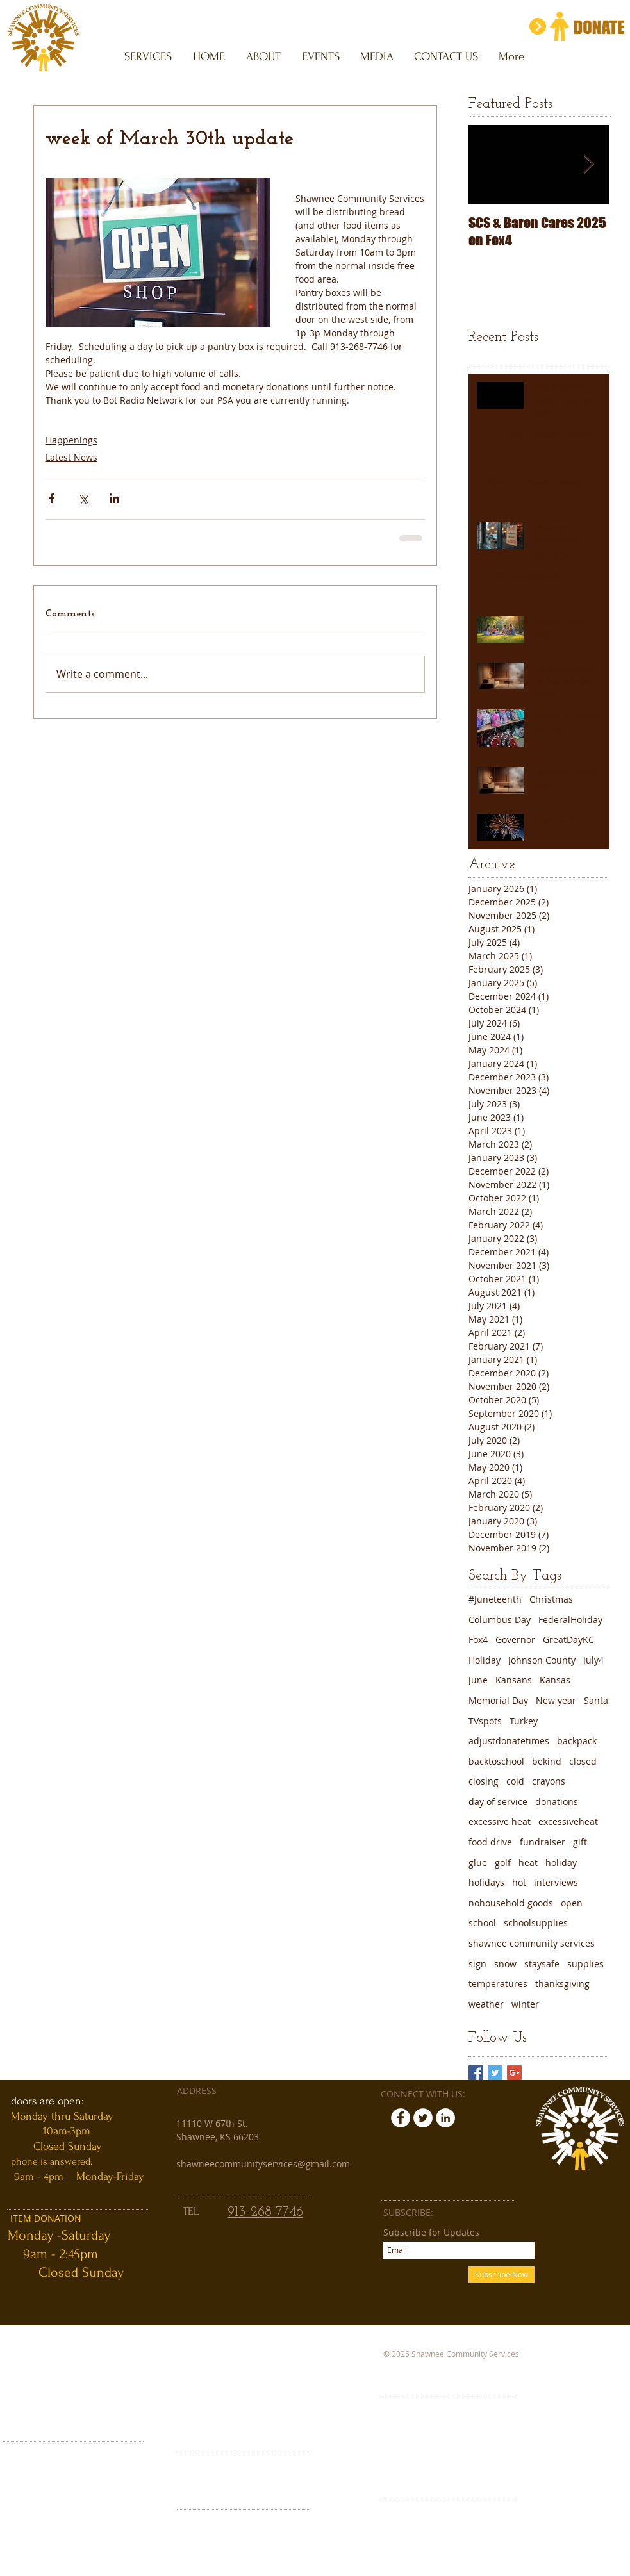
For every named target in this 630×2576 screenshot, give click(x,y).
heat (528, 1862)
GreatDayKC (568, 1639)
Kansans (513, 1680)
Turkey (524, 1721)
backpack (577, 1741)
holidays (486, 1882)
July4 (593, 1660)
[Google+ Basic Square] (514, 2072)
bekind (546, 1761)
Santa (596, 1700)
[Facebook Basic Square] (475, 2072)
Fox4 (478, 1639)
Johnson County (542, 1660)
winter (525, 2004)
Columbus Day (499, 1620)
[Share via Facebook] (52, 498)
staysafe (542, 1964)
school (482, 1923)
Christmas (551, 1599)
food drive (490, 1842)
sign (477, 1964)
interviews (556, 1882)
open (572, 1903)
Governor (515, 1639)
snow (505, 1964)
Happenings (71, 440)
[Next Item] (589, 164)
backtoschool (496, 1761)
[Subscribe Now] (501, 2274)
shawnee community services (531, 1943)
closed (583, 1761)
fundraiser (542, 1842)
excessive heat (499, 1821)
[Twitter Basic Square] (495, 2072)
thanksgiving (562, 1983)
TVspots (485, 1721)
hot (519, 1882)
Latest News (71, 457)
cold (515, 1781)
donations (556, 1802)
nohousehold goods (510, 1903)
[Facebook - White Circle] (400, 2117)
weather (486, 2004)
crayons (548, 1781)
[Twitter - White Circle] (423, 2117)
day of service (497, 1802)
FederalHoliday (570, 1620)
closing (483, 1781)
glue (477, 1862)
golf (503, 1862)
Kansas (555, 1680)
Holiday (484, 1660)
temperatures (497, 1983)
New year (556, 1700)
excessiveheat (568, 1821)
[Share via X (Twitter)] (83, 498)
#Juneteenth (495, 1599)
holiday (561, 1862)
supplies (585, 1964)
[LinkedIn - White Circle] (445, 2117)
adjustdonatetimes (508, 1741)
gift (580, 1842)
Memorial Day (498, 1700)
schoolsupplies (536, 1923)
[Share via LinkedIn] (114, 498)
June (478, 1680)
